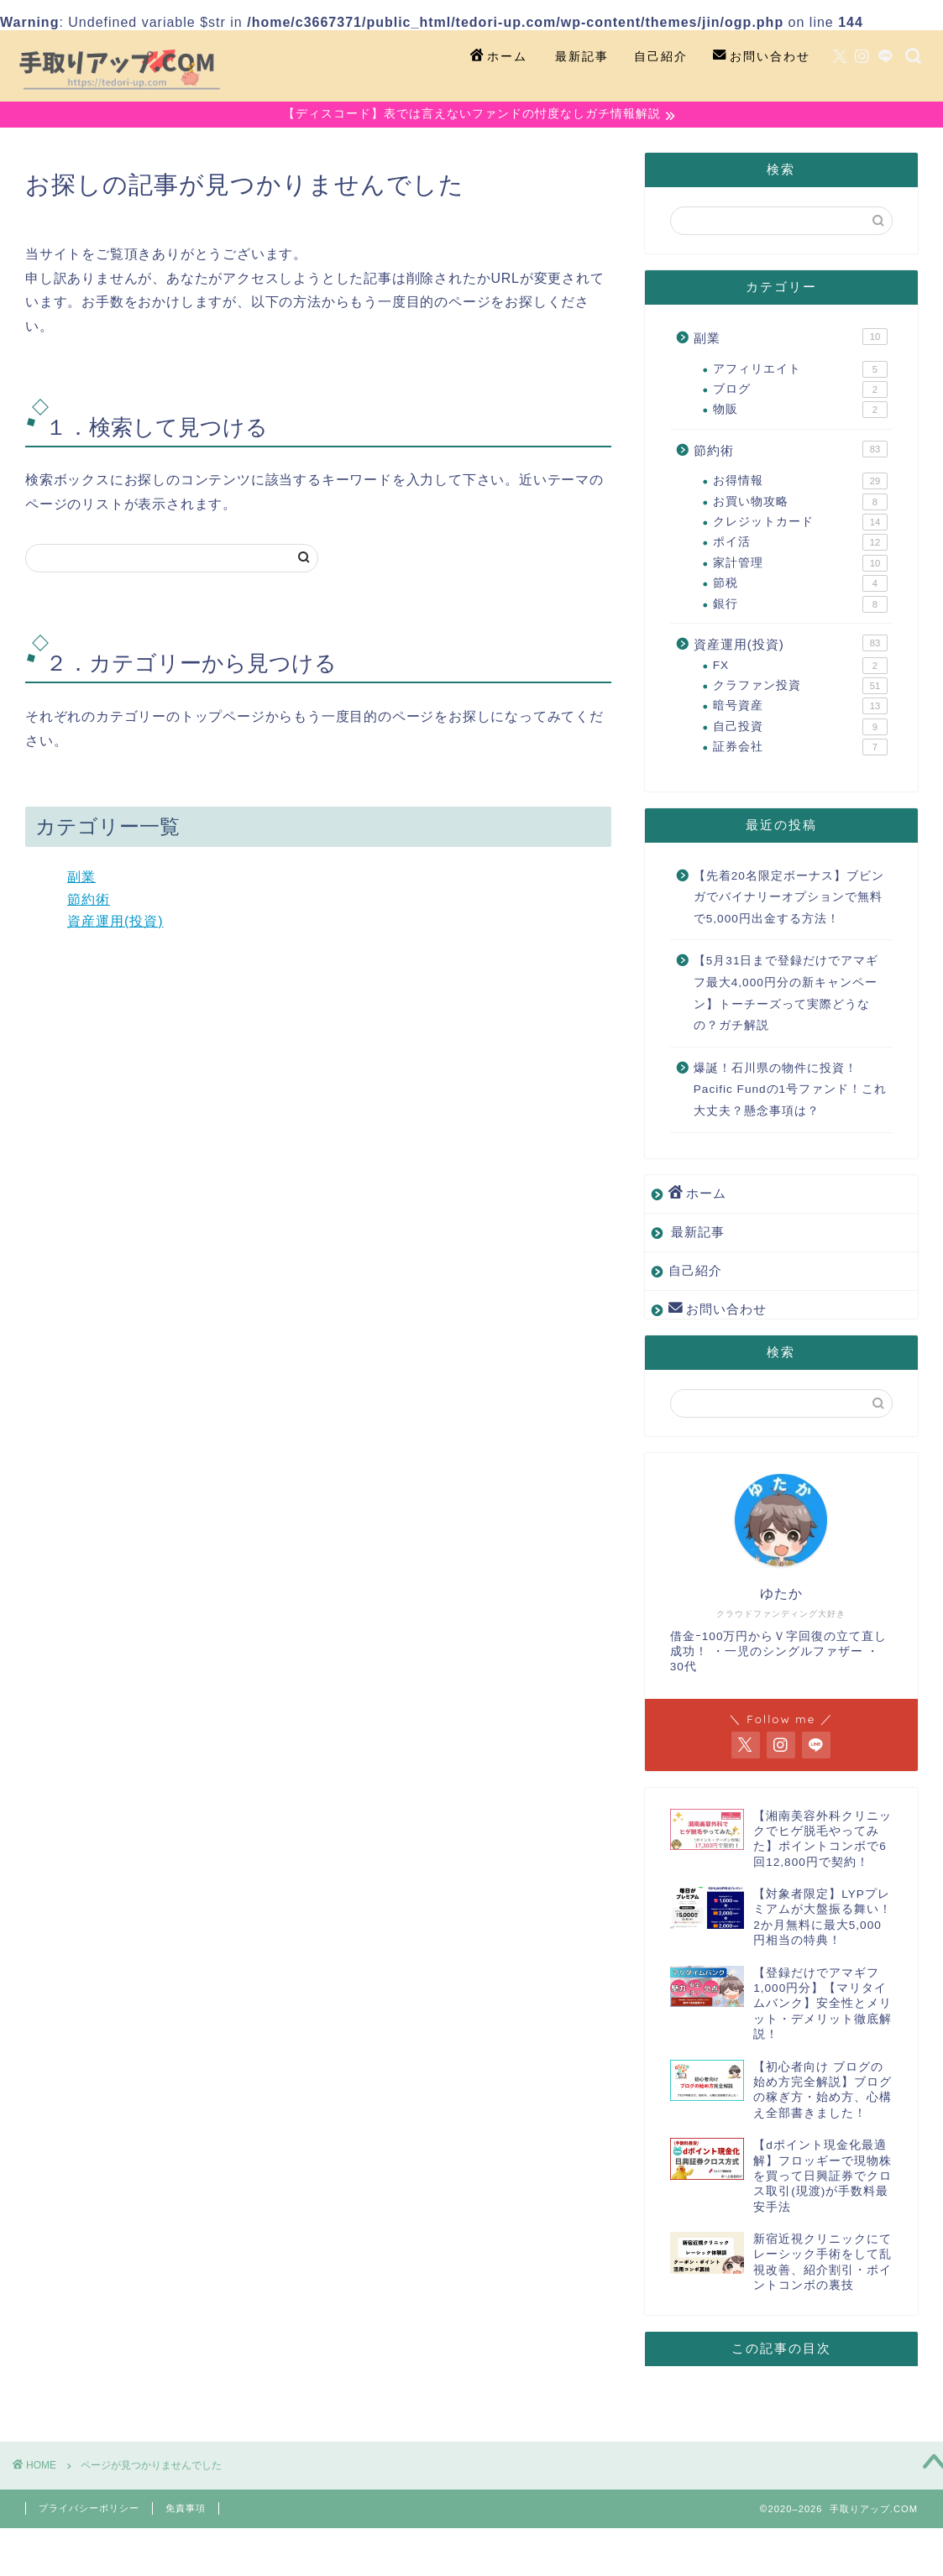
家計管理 (800, 564)
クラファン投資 (800, 687)
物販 (800, 412)
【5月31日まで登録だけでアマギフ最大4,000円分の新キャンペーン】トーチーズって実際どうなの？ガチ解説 (786, 995)
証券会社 (800, 748)
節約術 (88, 901)
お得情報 (800, 482)
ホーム (498, 57)
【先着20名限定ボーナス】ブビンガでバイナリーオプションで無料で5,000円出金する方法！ (789, 899)
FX (800, 667)
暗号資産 (800, 708)
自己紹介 (661, 56)
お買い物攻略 (800, 503)
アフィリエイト (800, 371)
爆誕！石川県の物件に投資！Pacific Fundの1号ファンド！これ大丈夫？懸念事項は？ (790, 1091)
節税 (800, 585)
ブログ (800, 391)
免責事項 (185, 2510)
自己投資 (800, 728)
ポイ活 (800, 544)
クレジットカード (800, 523)
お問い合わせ (761, 57)
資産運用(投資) (115, 923)
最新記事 (582, 56)
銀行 (800, 606)
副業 (81, 878)
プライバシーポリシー (89, 2510)
